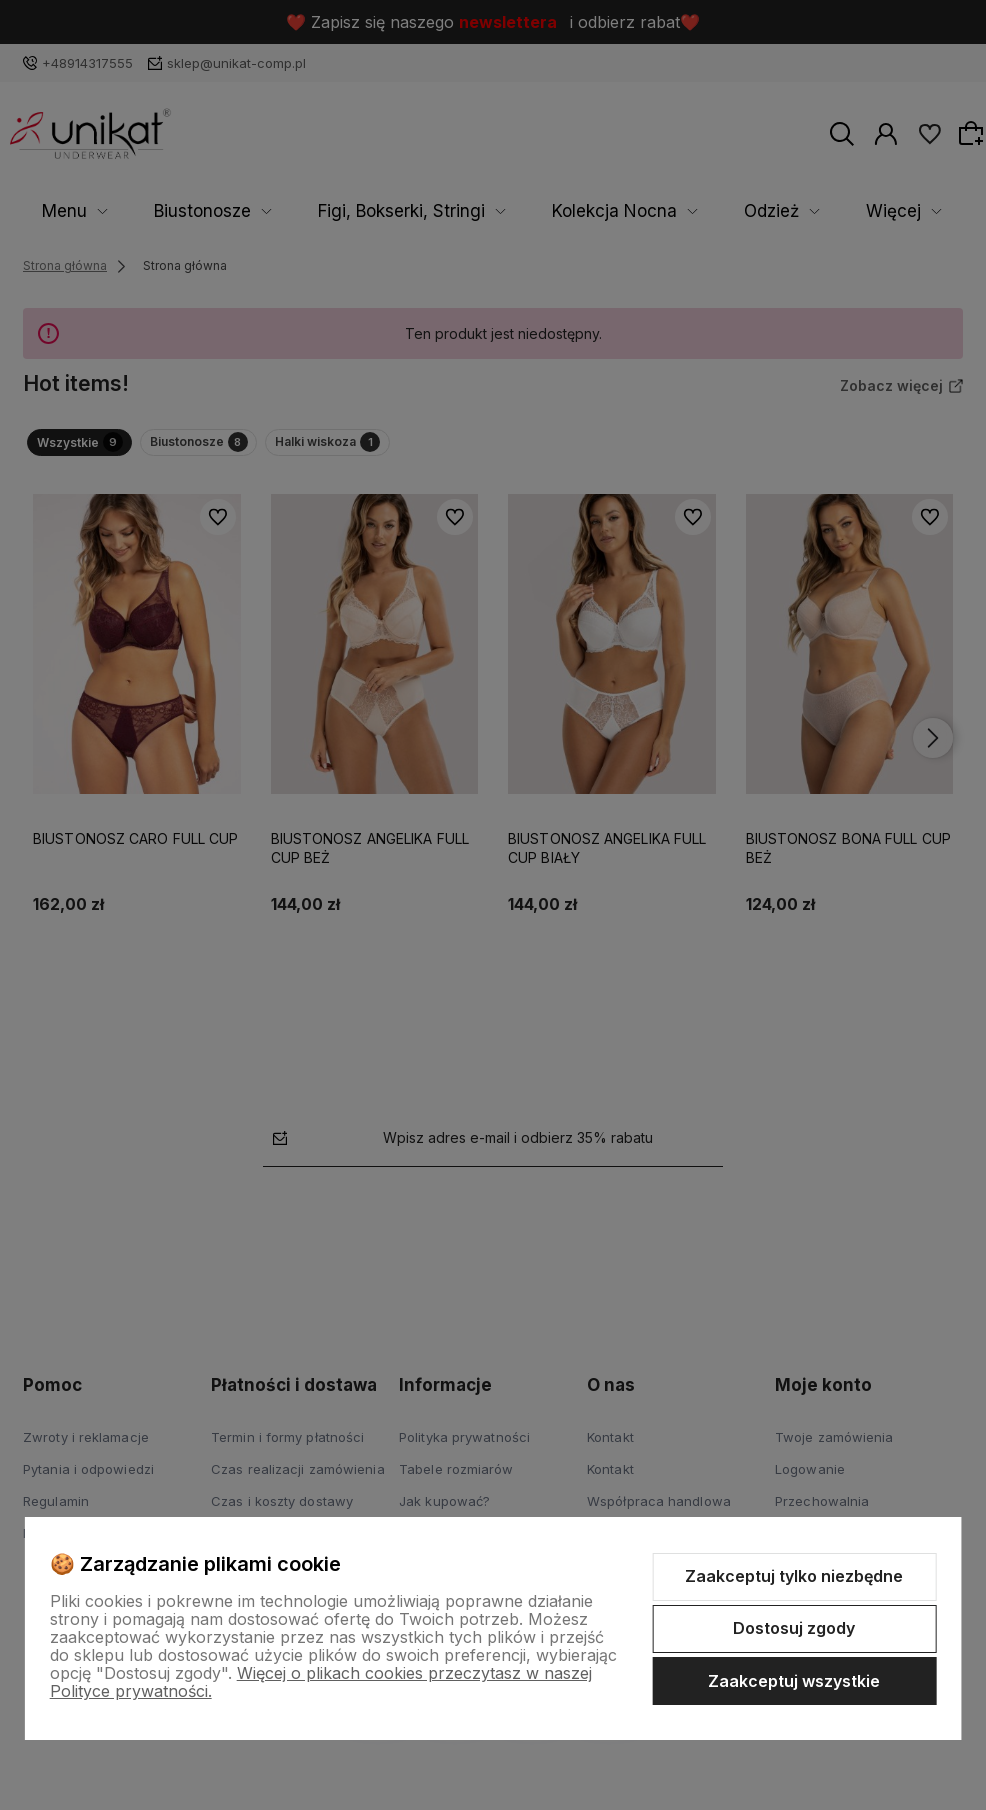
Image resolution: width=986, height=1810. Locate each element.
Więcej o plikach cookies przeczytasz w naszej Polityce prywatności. (321, 1682)
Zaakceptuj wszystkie (794, 1681)
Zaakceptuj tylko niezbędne (794, 1576)
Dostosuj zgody (794, 1628)
